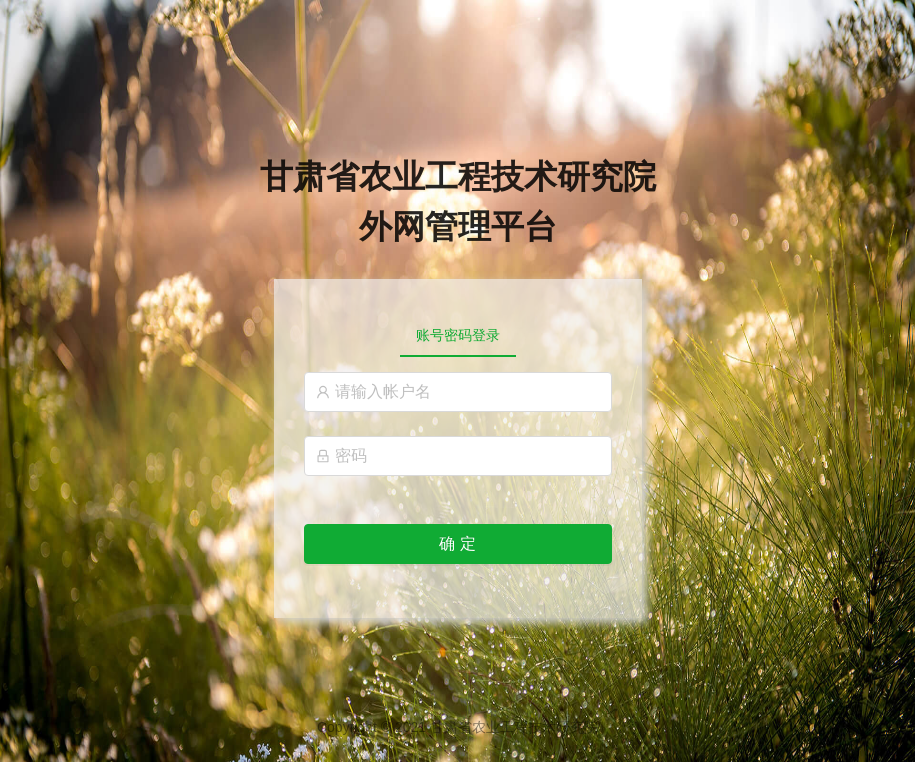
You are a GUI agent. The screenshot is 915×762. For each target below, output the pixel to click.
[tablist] (458, 335)
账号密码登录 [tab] (458, 335)
